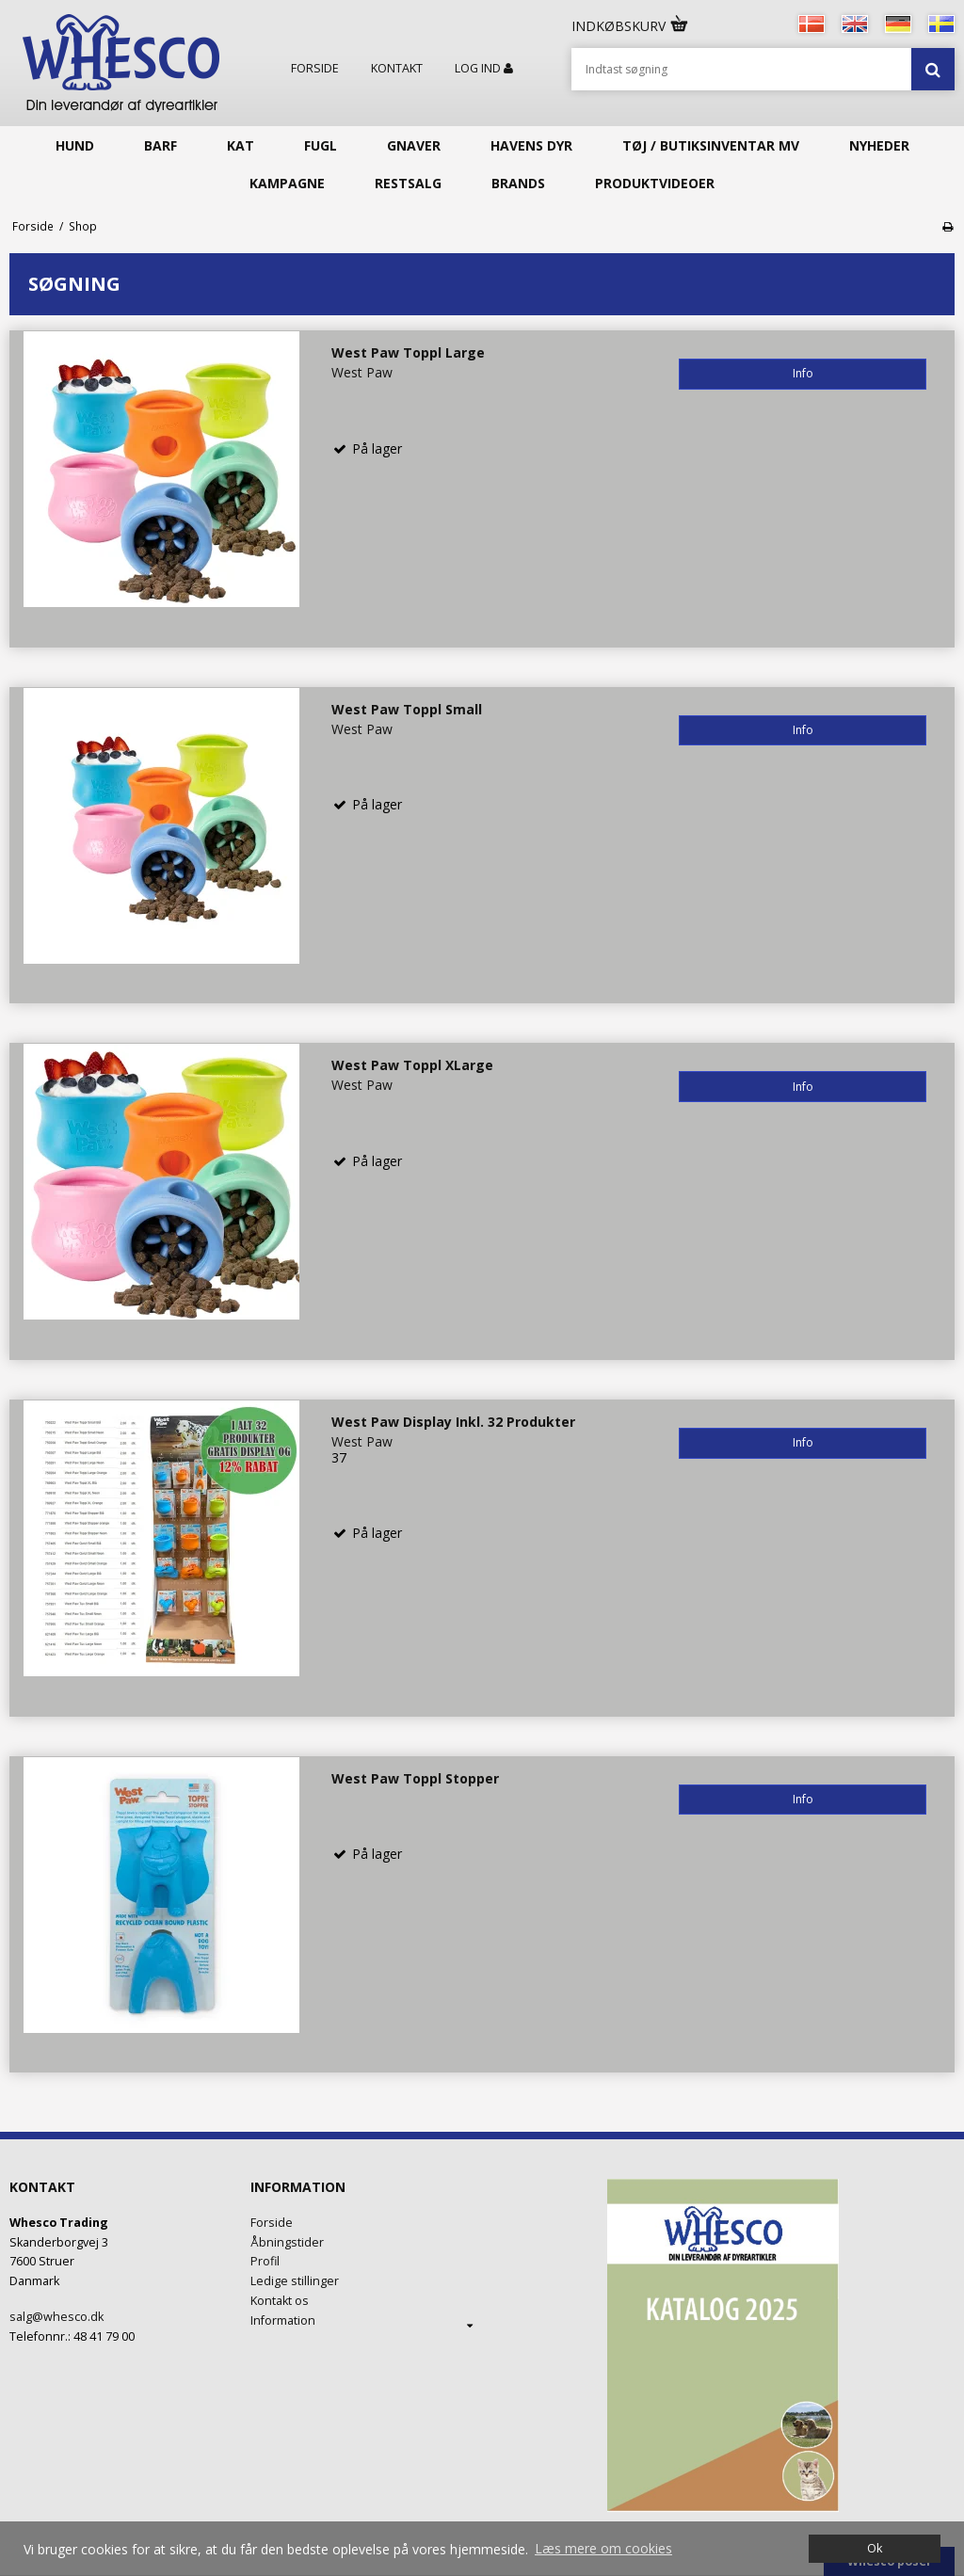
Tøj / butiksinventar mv (710, 145)
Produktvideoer (655, 183)
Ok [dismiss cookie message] (874, 2548)
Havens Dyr (531, 145)
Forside (315, 68)
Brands (518, 183)
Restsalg (408, 183)
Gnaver (414, 145)
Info (803, 373)
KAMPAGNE (287, 183)
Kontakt (397, 68)
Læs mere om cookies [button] (603, 2548)
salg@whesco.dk (56, 2317)
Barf (160, 145)
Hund (75, 145)
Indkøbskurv (630, 26)
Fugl (320, 145)
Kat (240, 145)
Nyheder (879, 145)
